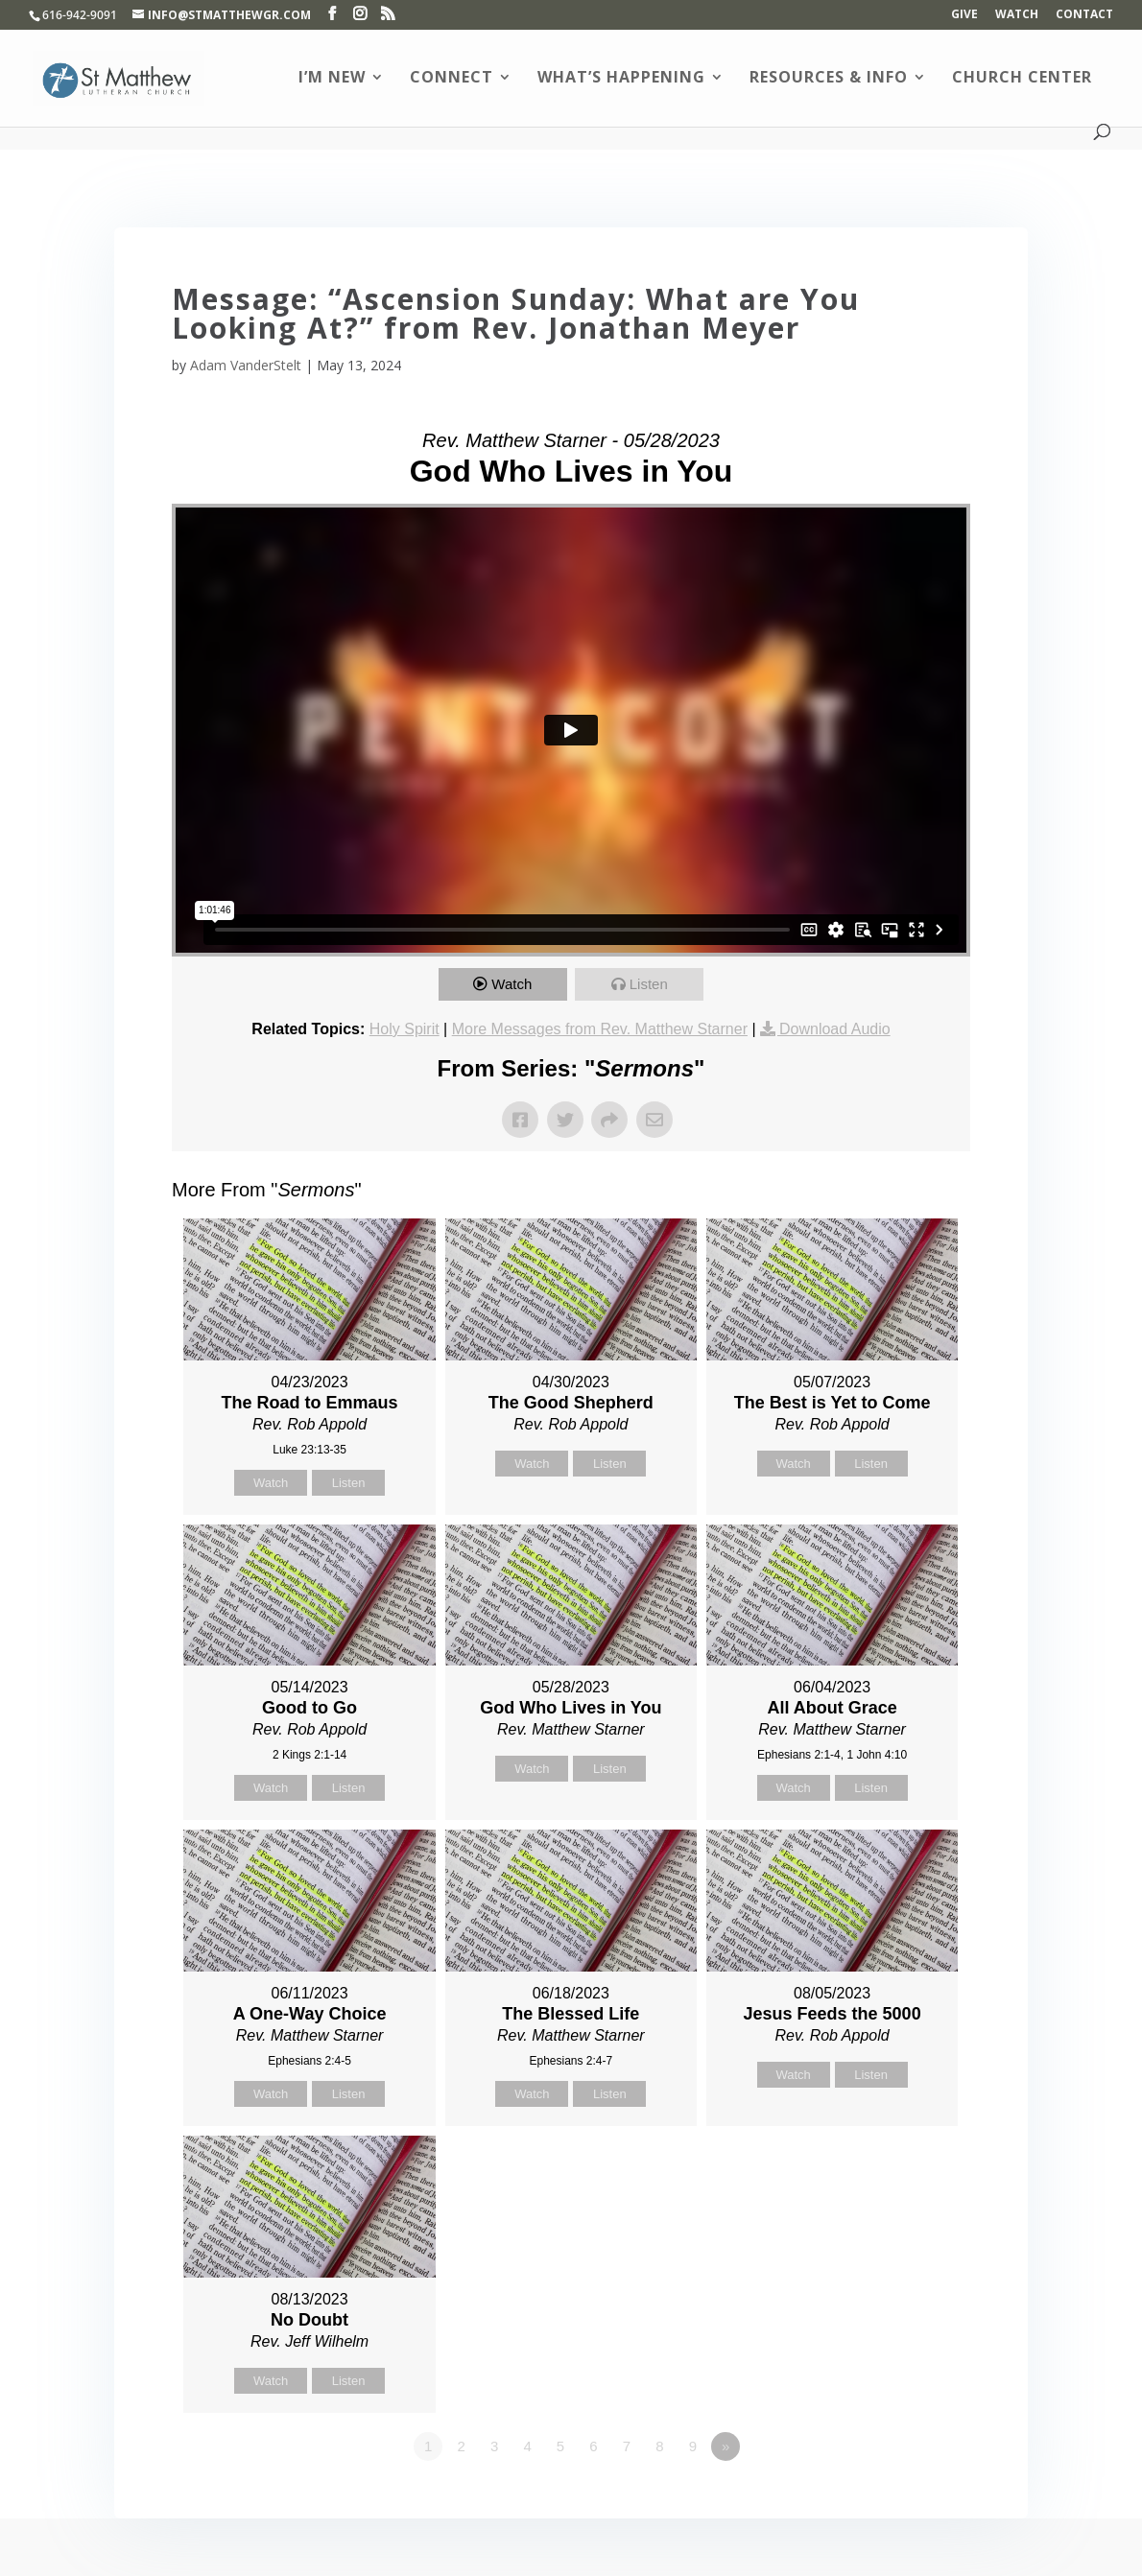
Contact (1084, 15)
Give (964, 15)
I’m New (332, 78)
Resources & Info (828, 78)
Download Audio (835, 1029)
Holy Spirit (404, 1029)
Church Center (1022, 78)
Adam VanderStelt (245, 365)
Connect (451, 78)
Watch (1016, 15)
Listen (649, 984)
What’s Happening (621, 78)
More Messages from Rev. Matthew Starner (600, 1029)
